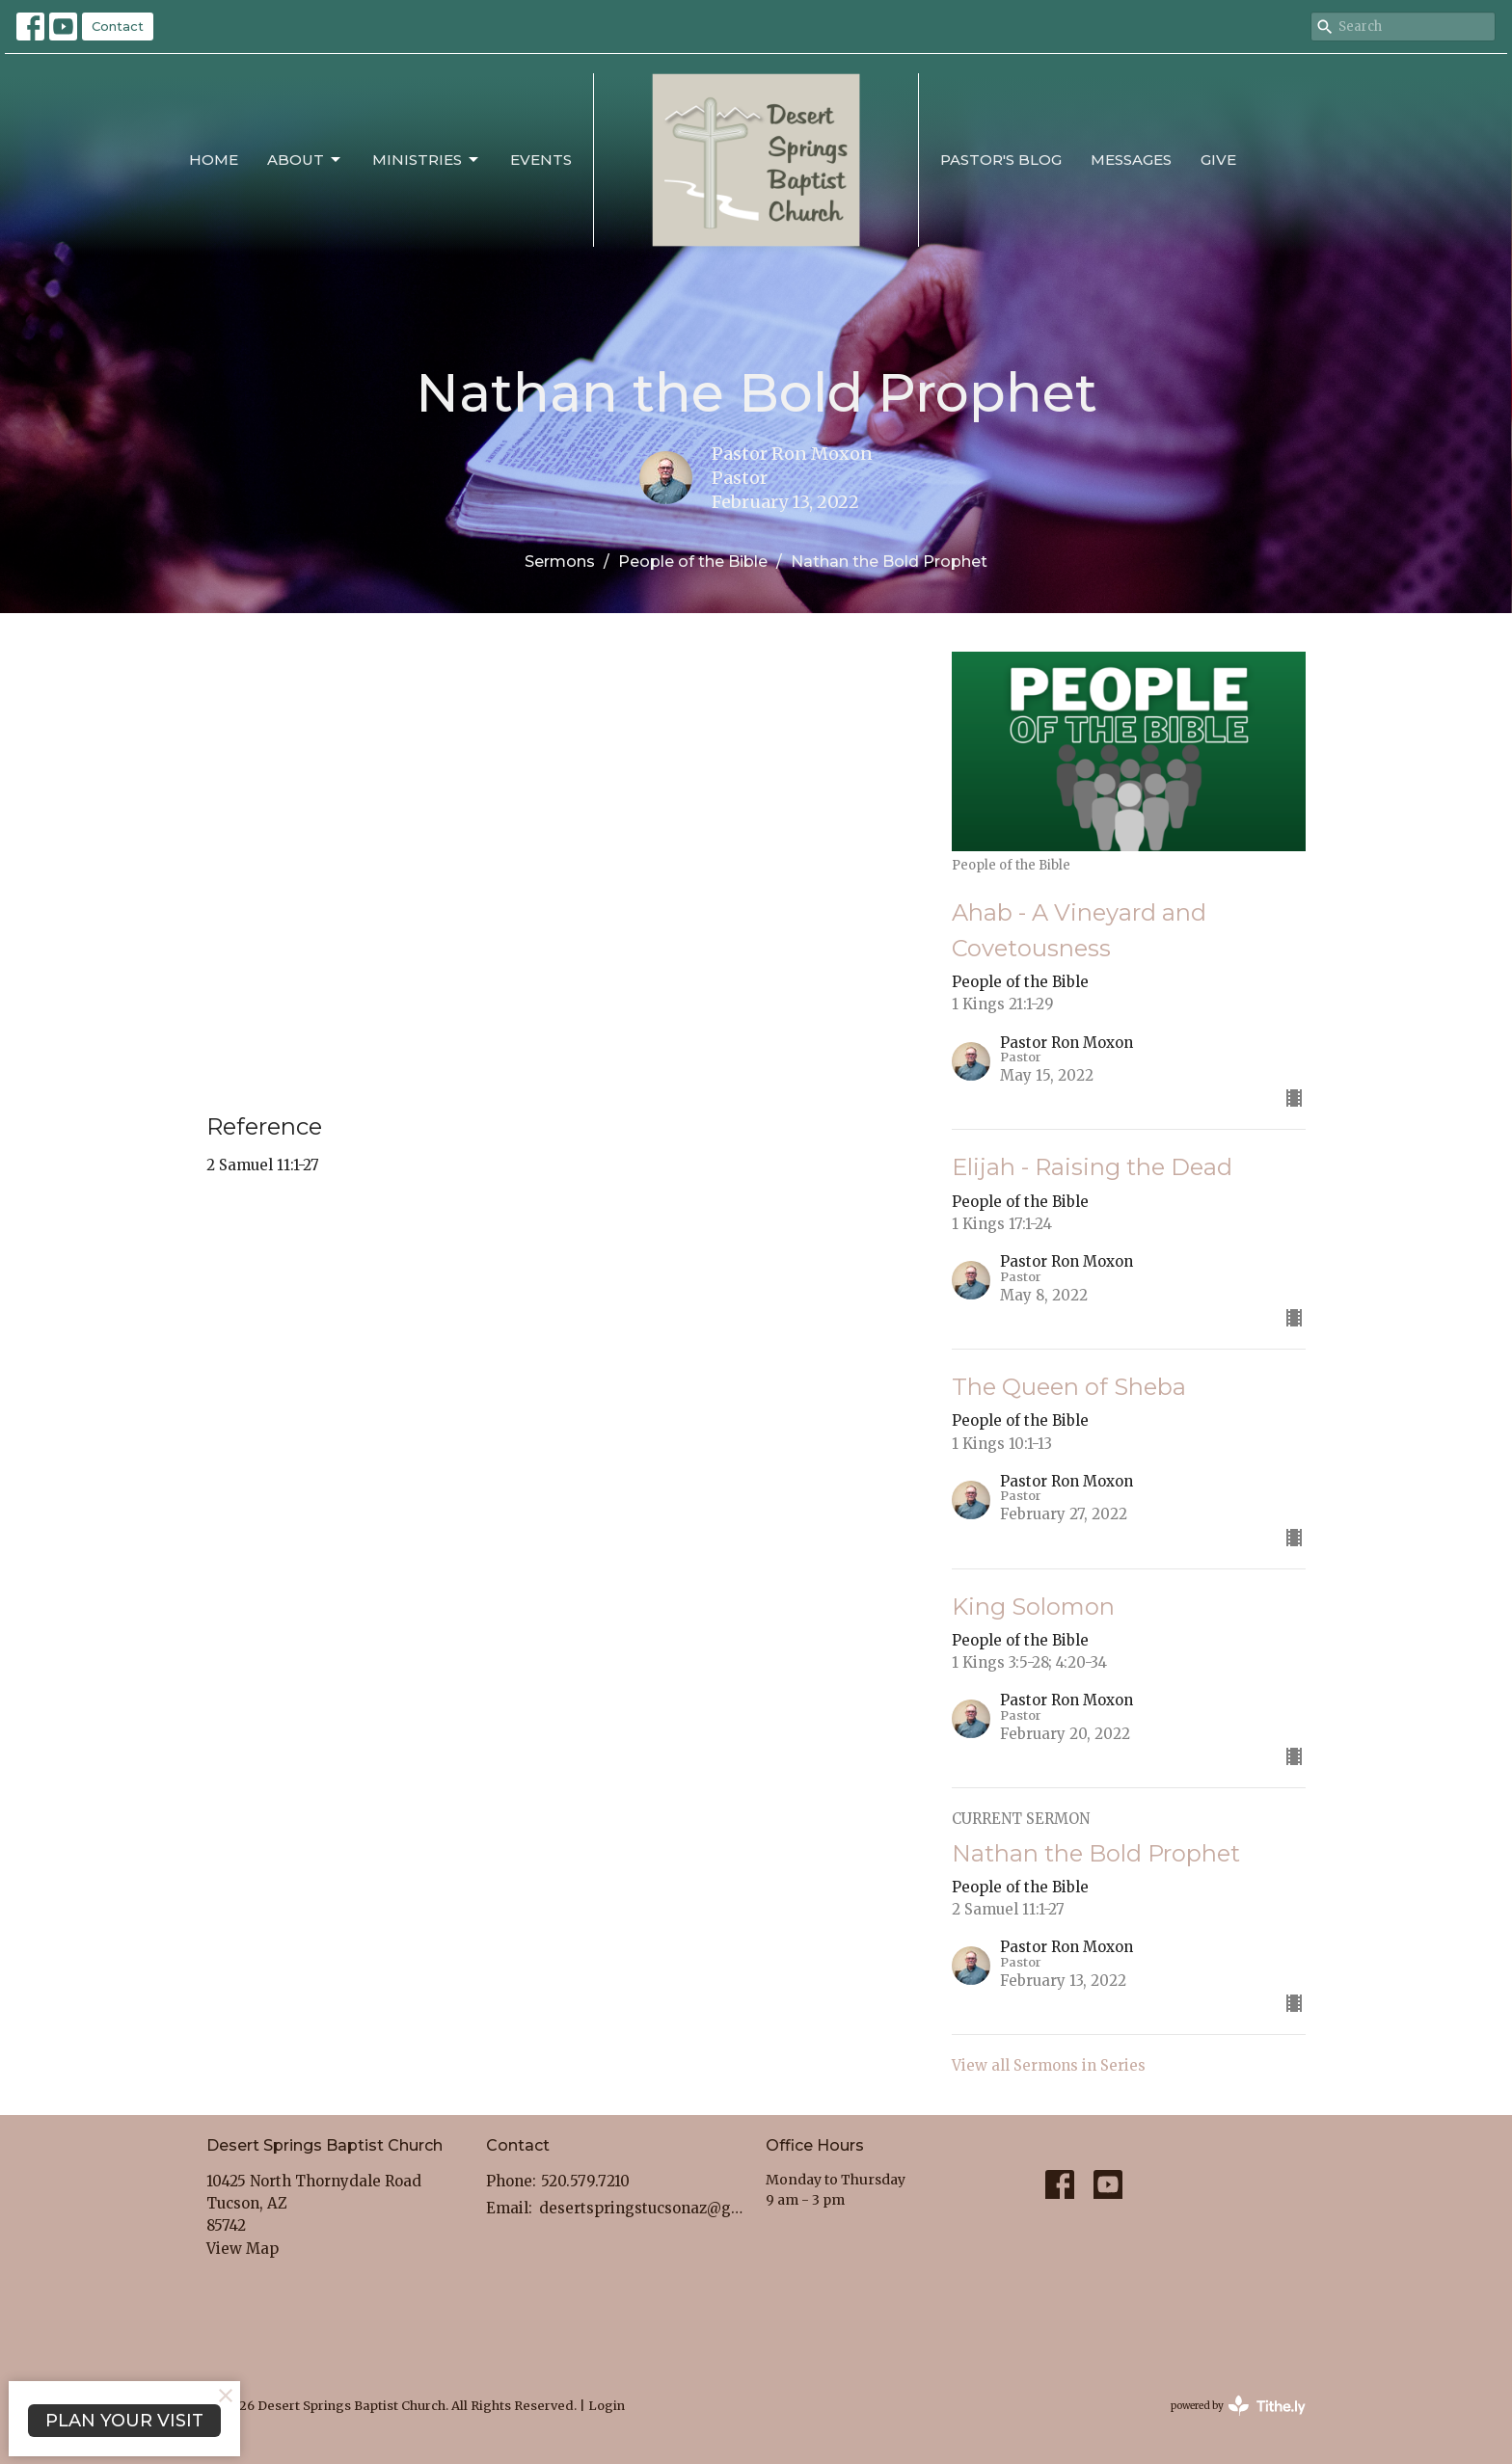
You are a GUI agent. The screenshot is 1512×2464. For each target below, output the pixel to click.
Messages (1131, 159)
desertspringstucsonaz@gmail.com (642, 2208)
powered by (1238, 2406)
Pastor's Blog (1001, 159)
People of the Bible (693, 561)
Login (606, 2405)
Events (541, 159)
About (305, 160)
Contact (118, 26)
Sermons (560, 561)
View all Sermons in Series (1049, 2065)
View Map (242, 2248)
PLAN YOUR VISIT (124, 2420)
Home (213, 159)
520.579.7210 (585, 2181)
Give (1218, 159)
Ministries (426, 160)
